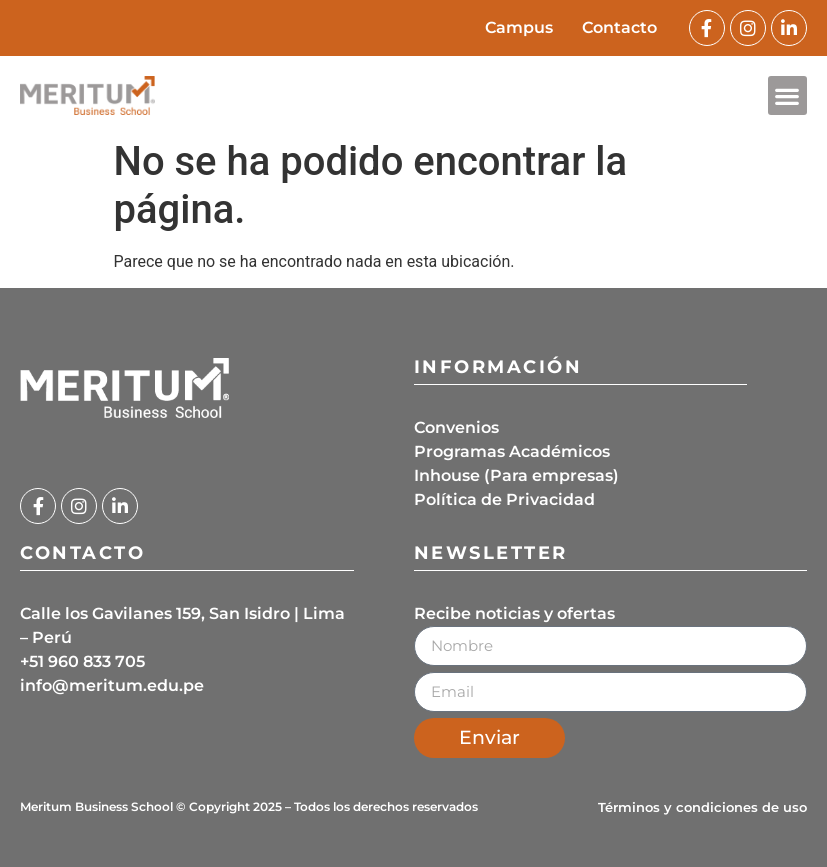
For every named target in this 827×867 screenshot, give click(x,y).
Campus (518, 27)
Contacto (619, 27)
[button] (787, 95)
